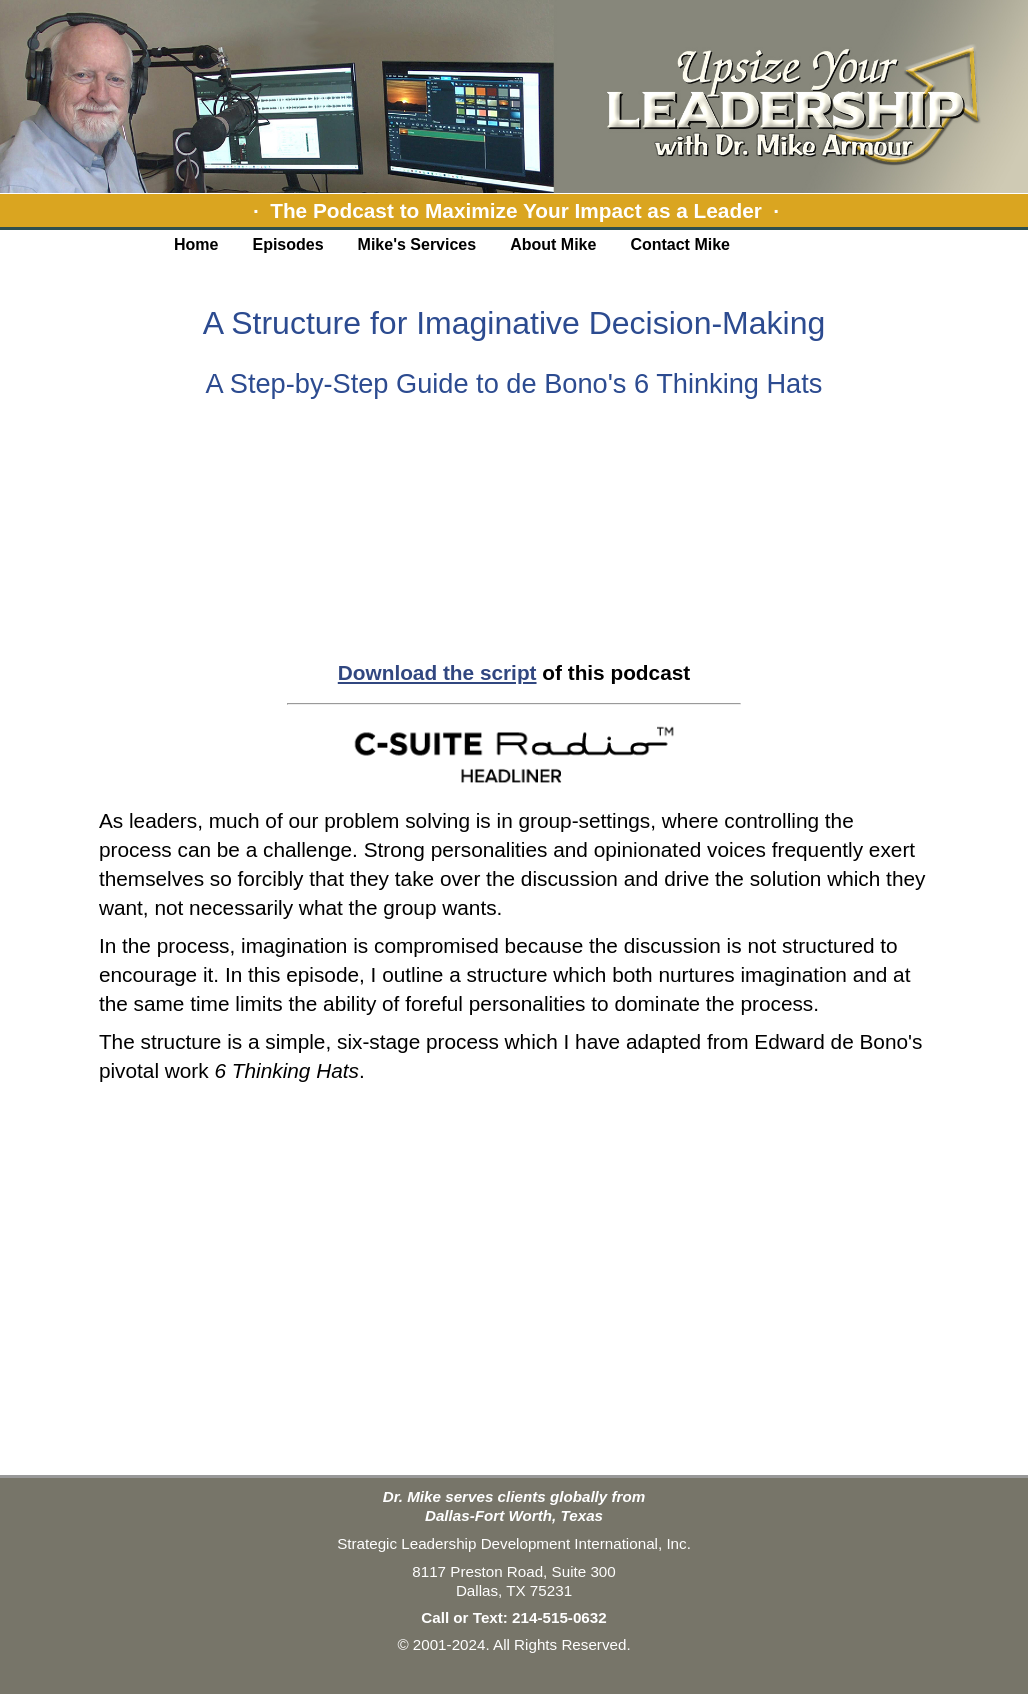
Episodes (287, 244)
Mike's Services (417, 244)
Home (196, 244)
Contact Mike (680, 244)
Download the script (437, 672)
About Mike (553, 244)
